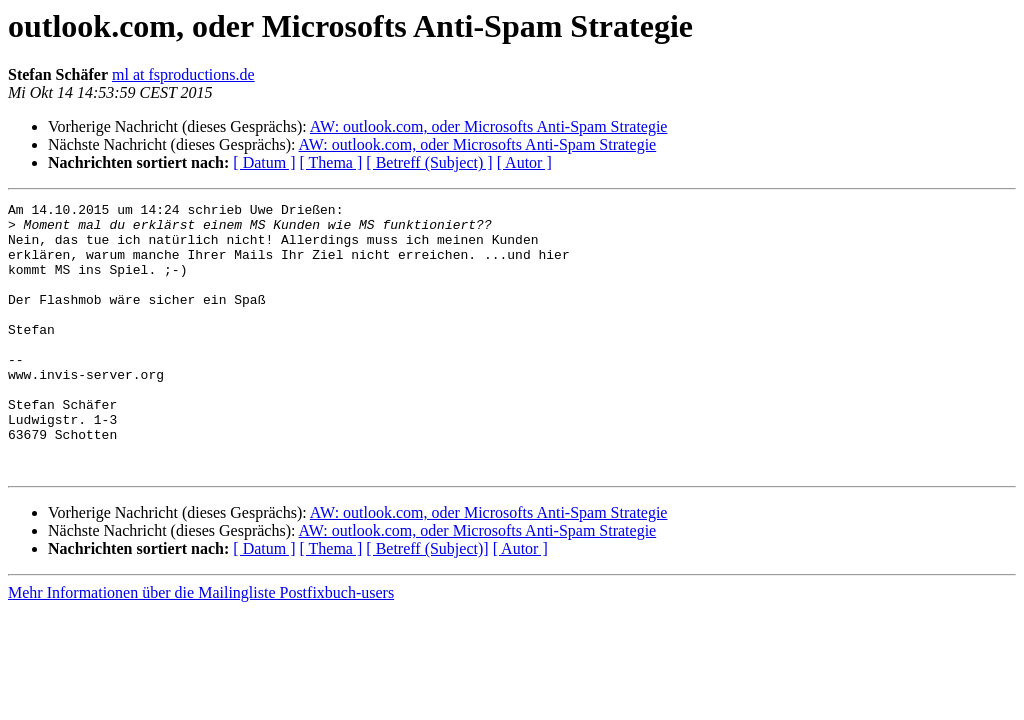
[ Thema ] (331, 162)
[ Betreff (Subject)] (427, 602)
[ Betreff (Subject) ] (429, 162)
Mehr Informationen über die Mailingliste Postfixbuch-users (201, 646)
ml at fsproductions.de (183, 74)
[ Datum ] (264, 162)
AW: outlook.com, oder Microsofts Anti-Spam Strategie (489, 126)
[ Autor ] (524, 162)
